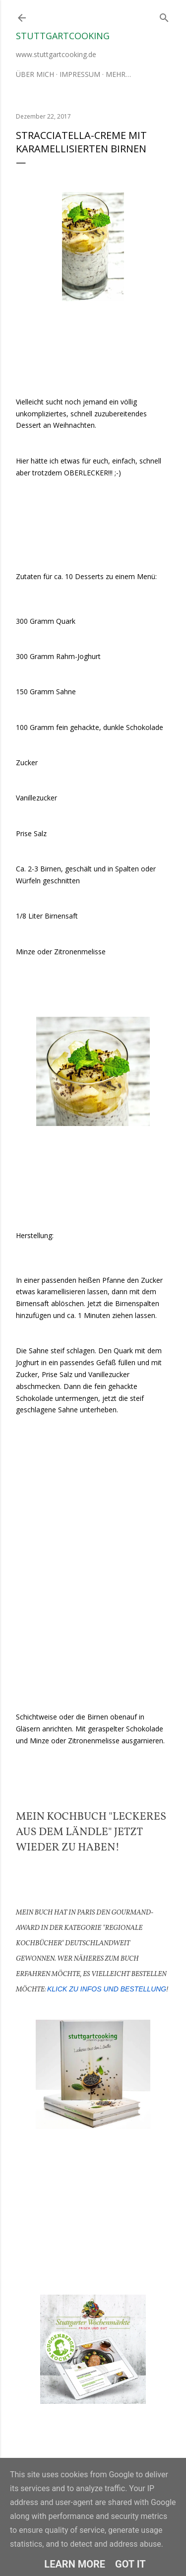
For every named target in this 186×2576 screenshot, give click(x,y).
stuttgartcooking (63, 36)
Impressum (80, 74)
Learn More (74, 2564)
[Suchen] (164, 16)
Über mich (35, 74)
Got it (130, 2564)
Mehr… (118, 74)
